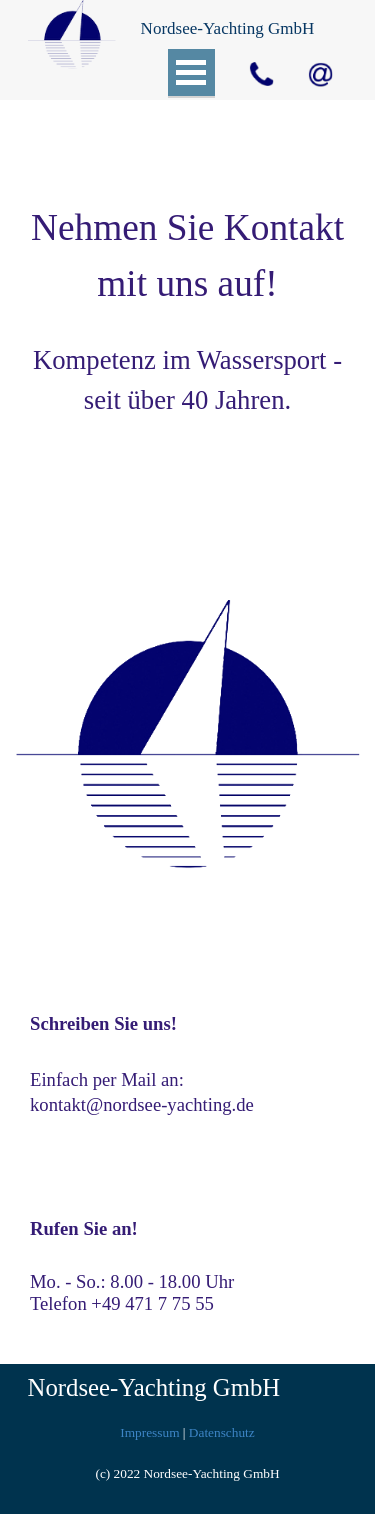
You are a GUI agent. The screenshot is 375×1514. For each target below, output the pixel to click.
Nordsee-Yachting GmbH (154, 1387)
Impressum (149, 1432)
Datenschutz (222, 1432)
